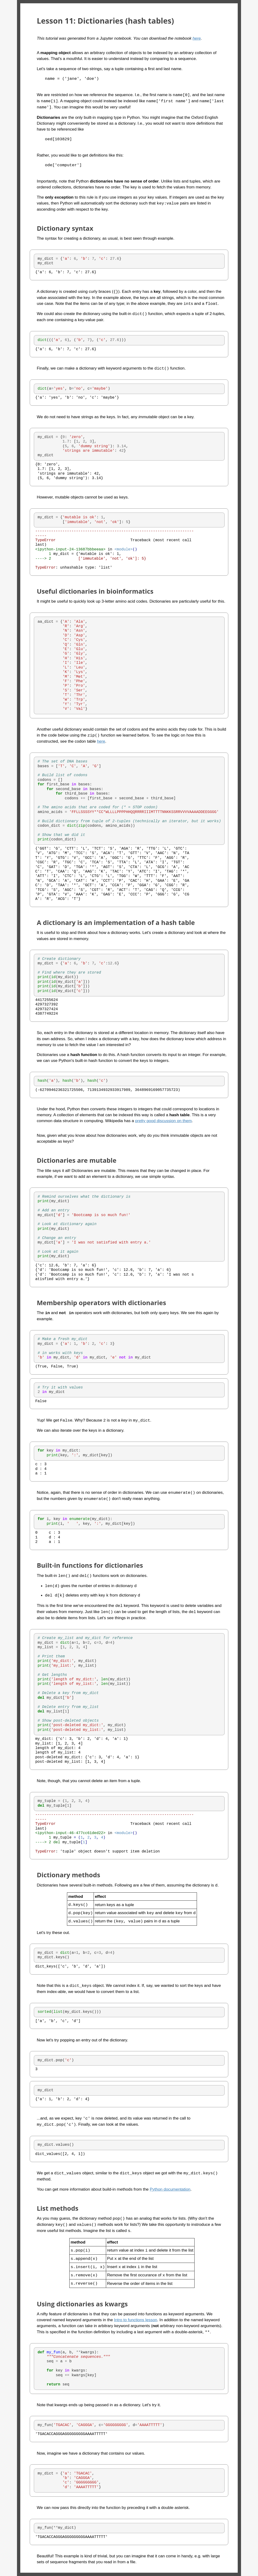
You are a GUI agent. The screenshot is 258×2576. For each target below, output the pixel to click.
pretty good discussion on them (163, 1120)
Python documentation (170, 2189)
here (196, 38)
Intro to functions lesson (135, 2319)
